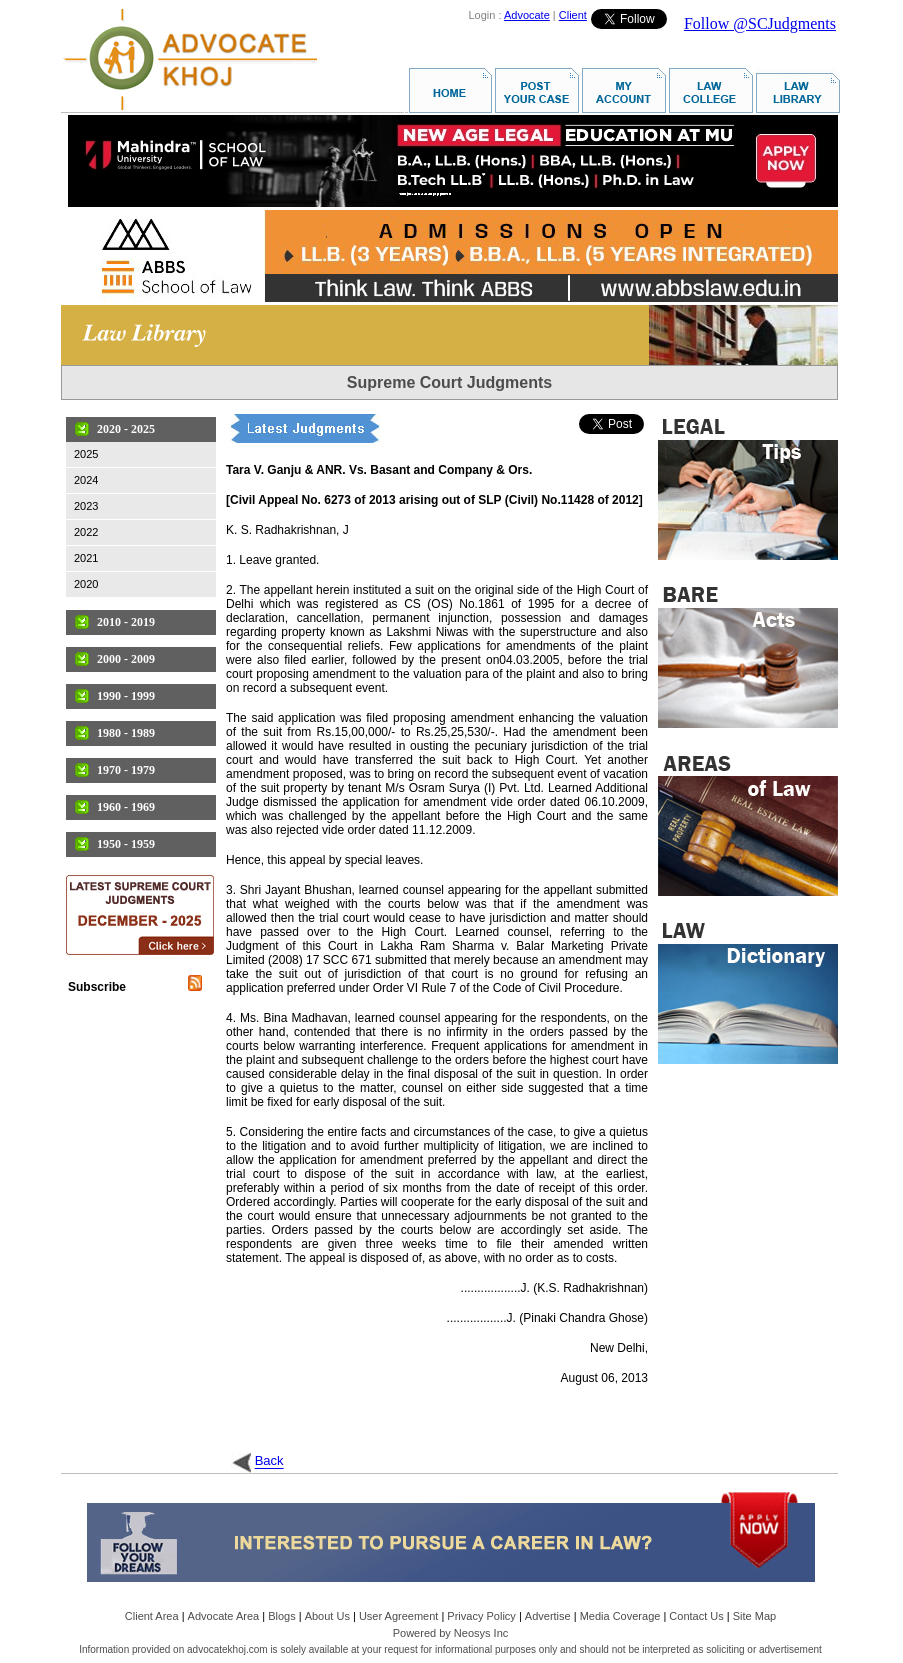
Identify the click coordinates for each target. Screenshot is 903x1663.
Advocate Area (224, 1616)
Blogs (282, 1616)
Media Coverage (620, 1616)
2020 (86, 584)
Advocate (527, 15)
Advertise (548, 1616)
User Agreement (398, 1616)
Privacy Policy (481, 1616)
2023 (86, 506)
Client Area (152, 1616)
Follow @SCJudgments (760, 23)
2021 (86, 558)
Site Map (754, 1616)
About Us (327, 1616)
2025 (86, 454)
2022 (86, 532)
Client (573, 15)
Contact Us (696, 1616)
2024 (86, 480)
